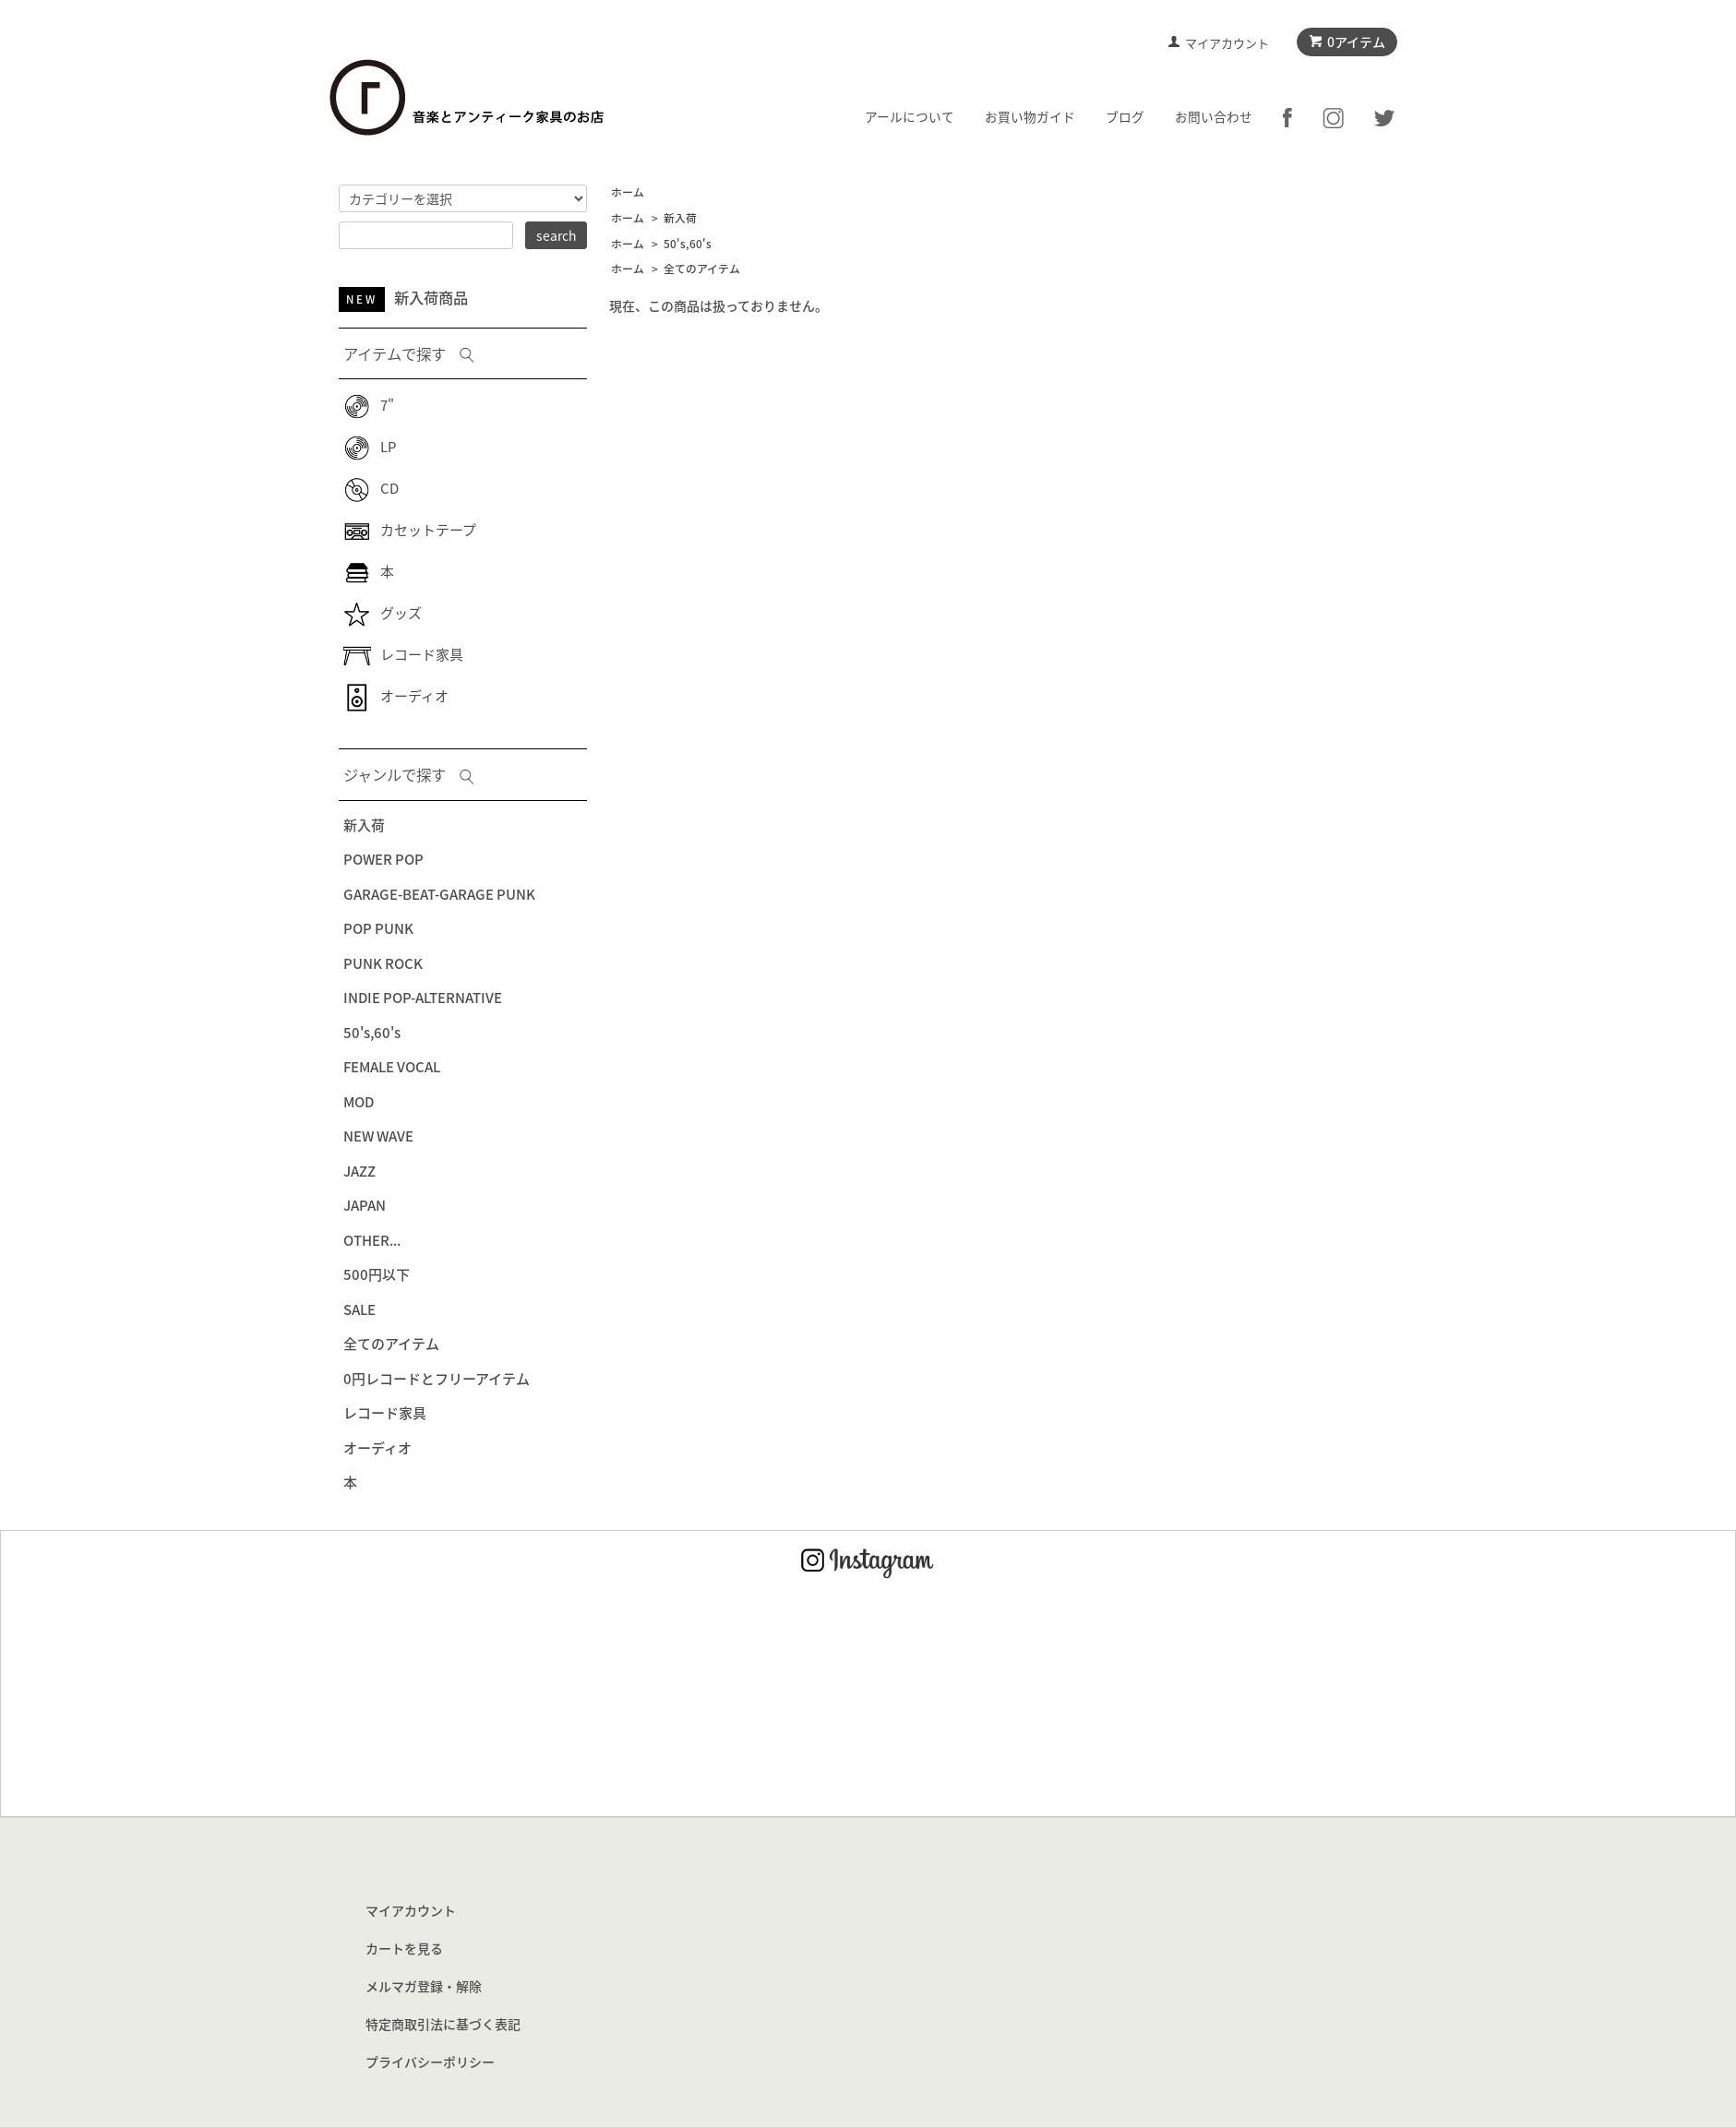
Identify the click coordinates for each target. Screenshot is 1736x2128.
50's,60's (688, 243)
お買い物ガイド (1030, 116)
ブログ (1125, 116)
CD (371, 488)
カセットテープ (409, 530)
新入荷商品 (403, 297)
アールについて (909, 116)
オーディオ (396, 696)
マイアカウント (1227, 43)
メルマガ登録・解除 (423, 1986)
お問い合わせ (1213, 116)
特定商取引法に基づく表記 (443, 2023)
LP (369, 446)
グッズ (382, 613)
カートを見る (404, 1948)
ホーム (627, 192)
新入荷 (680, 217)
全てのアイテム (702, 268)
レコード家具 (403, 654)
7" (368, 405)
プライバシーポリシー (430, 2061)
